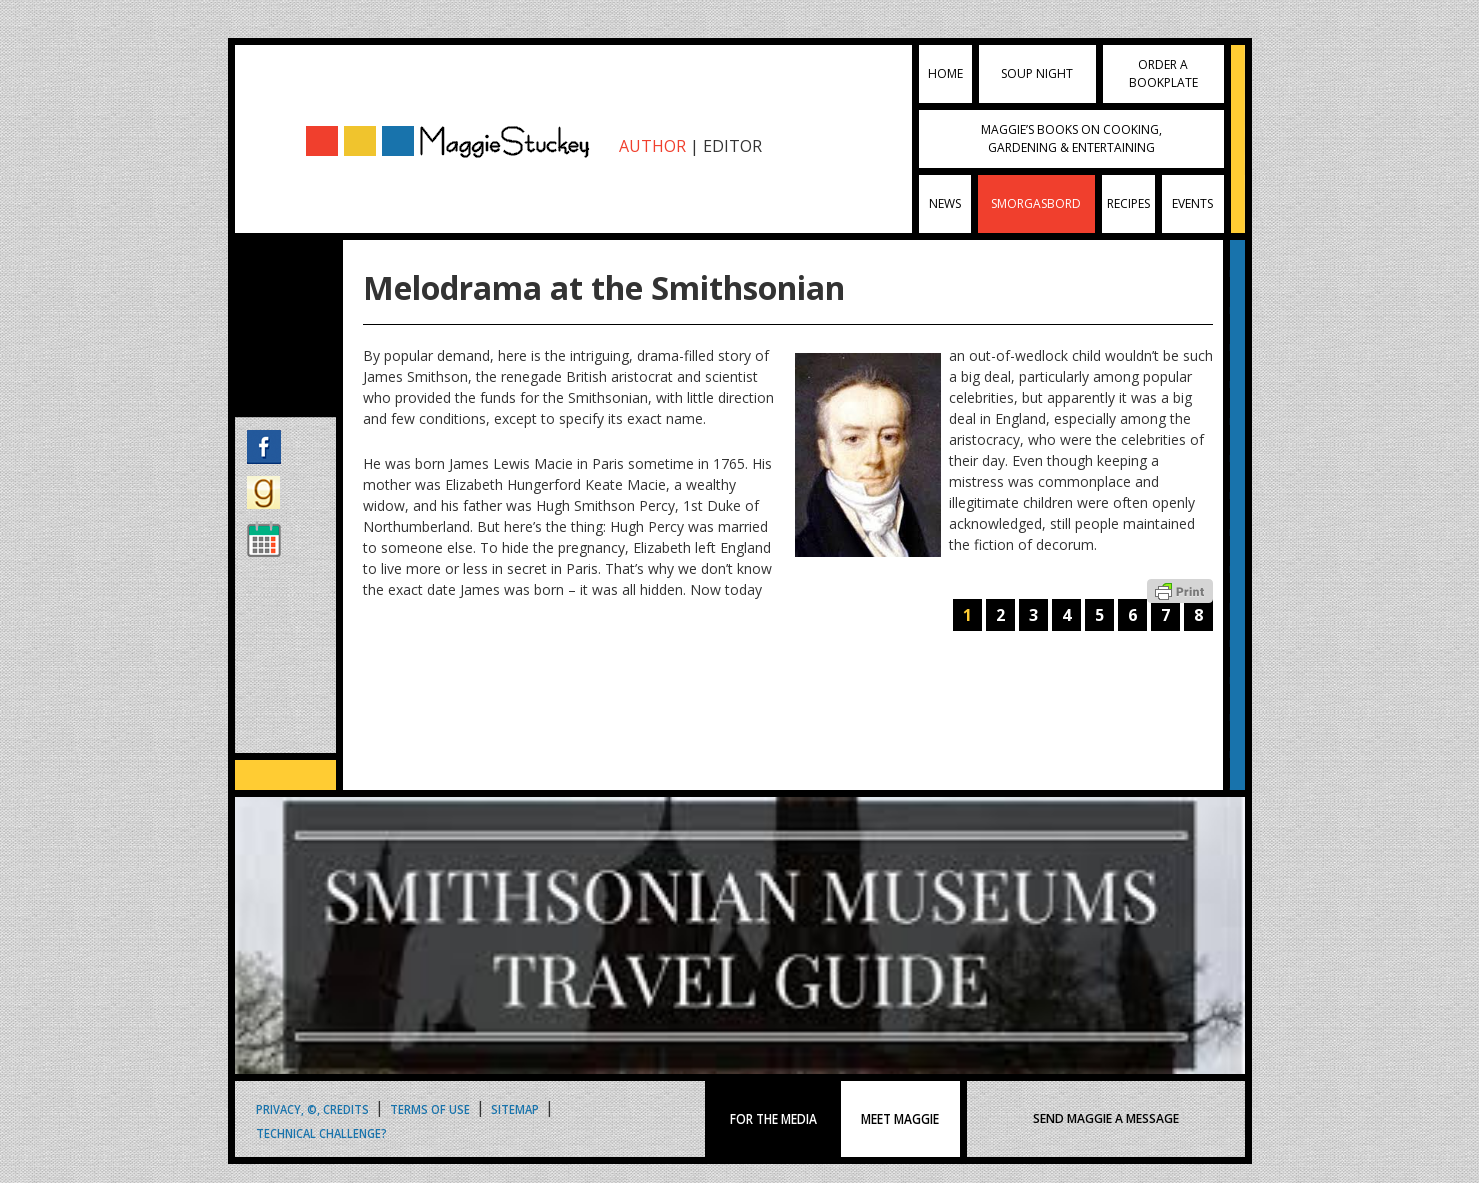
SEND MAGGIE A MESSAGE (1106, 1118)
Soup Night (1037, 73)
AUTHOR (652, 146)
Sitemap (515, 1108)
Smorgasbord (1036, 203)
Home (945, 73)
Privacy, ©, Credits (312, 1108)
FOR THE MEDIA (773, 1119)
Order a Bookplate (1163, 73)
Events (1192, 203)
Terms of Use (430, 1108)
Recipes (1128, 203)
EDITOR (732, 146)
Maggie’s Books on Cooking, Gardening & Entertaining (1071, 138)
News (945, 203)
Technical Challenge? (321, 1132)
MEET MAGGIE (901, 1119)
